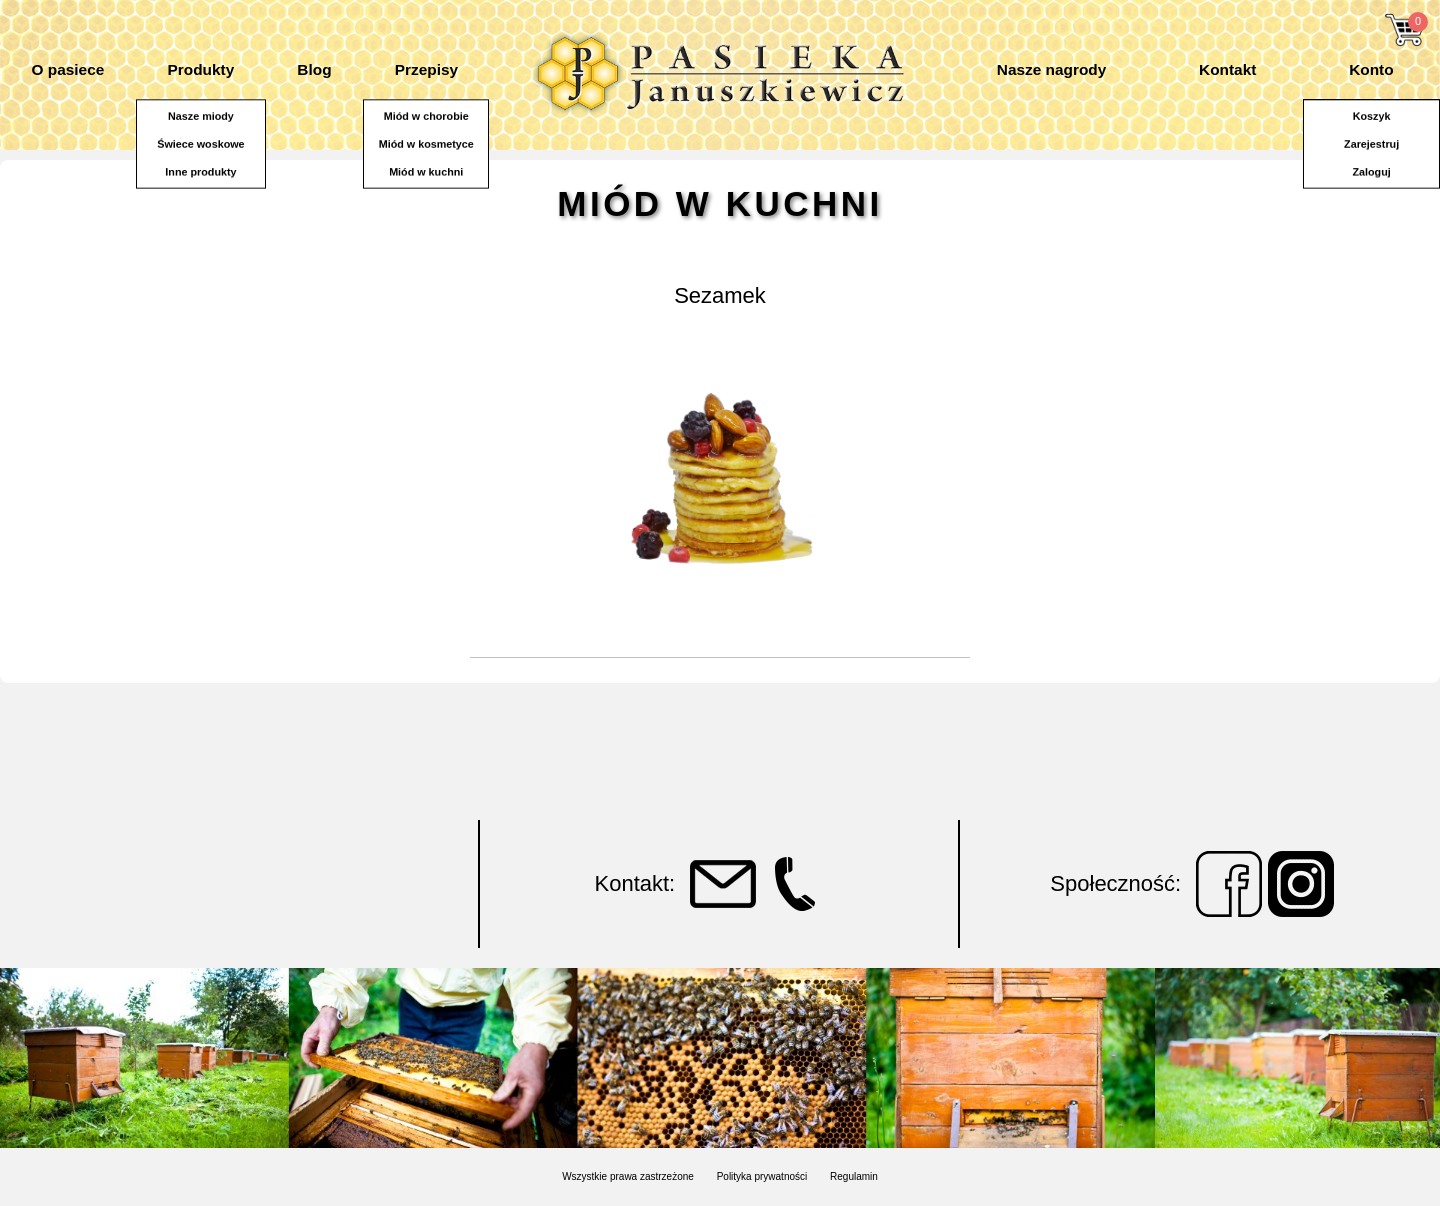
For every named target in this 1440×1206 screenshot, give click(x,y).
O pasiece (68, 69)
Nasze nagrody (1051, 69)
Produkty (200, 69)
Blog (314, 69)
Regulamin (854, 1176)
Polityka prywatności (762, 1176)
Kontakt (1227, 69)
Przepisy (426, 69)
